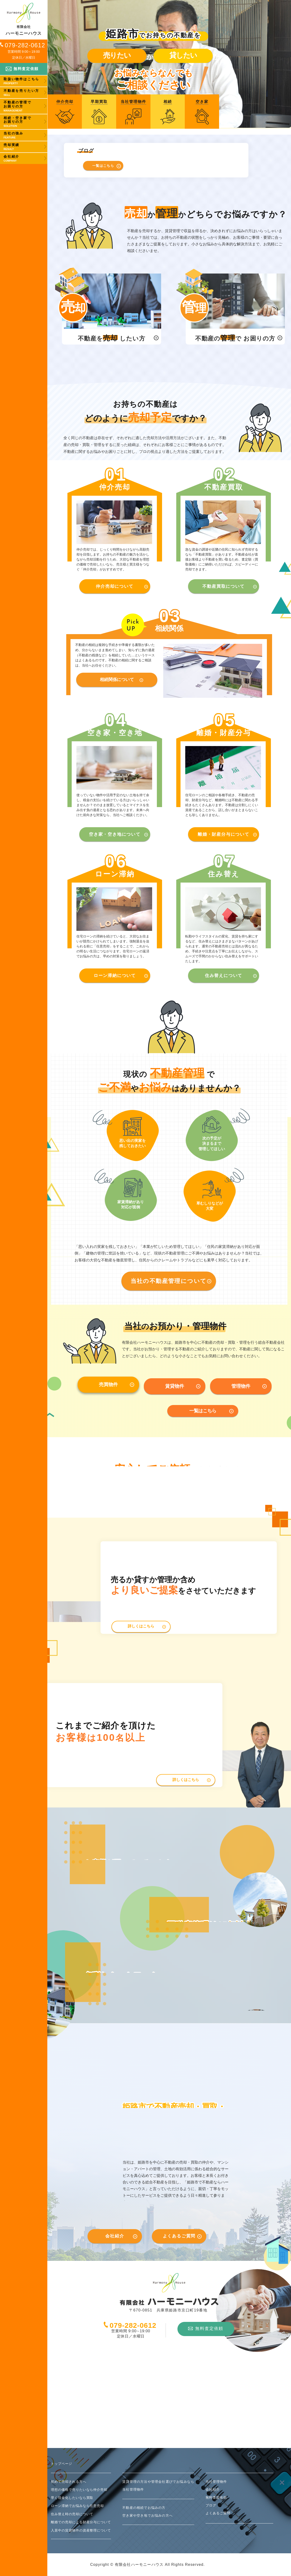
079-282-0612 (25, 45)
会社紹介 (114, 2236)
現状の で (169, 1073)
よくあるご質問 (179, 2236)
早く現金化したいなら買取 (72, 2498)
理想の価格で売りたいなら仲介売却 (79, 2490)
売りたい (117, 55)
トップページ (61, 2464)
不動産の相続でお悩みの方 (143, 2508)
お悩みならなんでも (153, 73)
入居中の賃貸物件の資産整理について (81, 2530)
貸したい (183, 55)
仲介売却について (114, 586)
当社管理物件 (133, 2489)
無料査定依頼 (22, 68)
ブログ (211, 2505)
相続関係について (117, 679)
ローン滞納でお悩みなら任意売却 (77, 2506)
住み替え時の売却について (72, 2514)
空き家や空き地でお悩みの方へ (147, 2515)
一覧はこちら (103, 166)
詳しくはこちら (141, 1626)
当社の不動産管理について (169, 1281)
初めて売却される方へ (68, 2481)
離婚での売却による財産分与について (81, 2522)
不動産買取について (223, 586)
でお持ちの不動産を (153, 34)
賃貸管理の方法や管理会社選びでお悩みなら (158, 2481)
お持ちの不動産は (145, 404)
